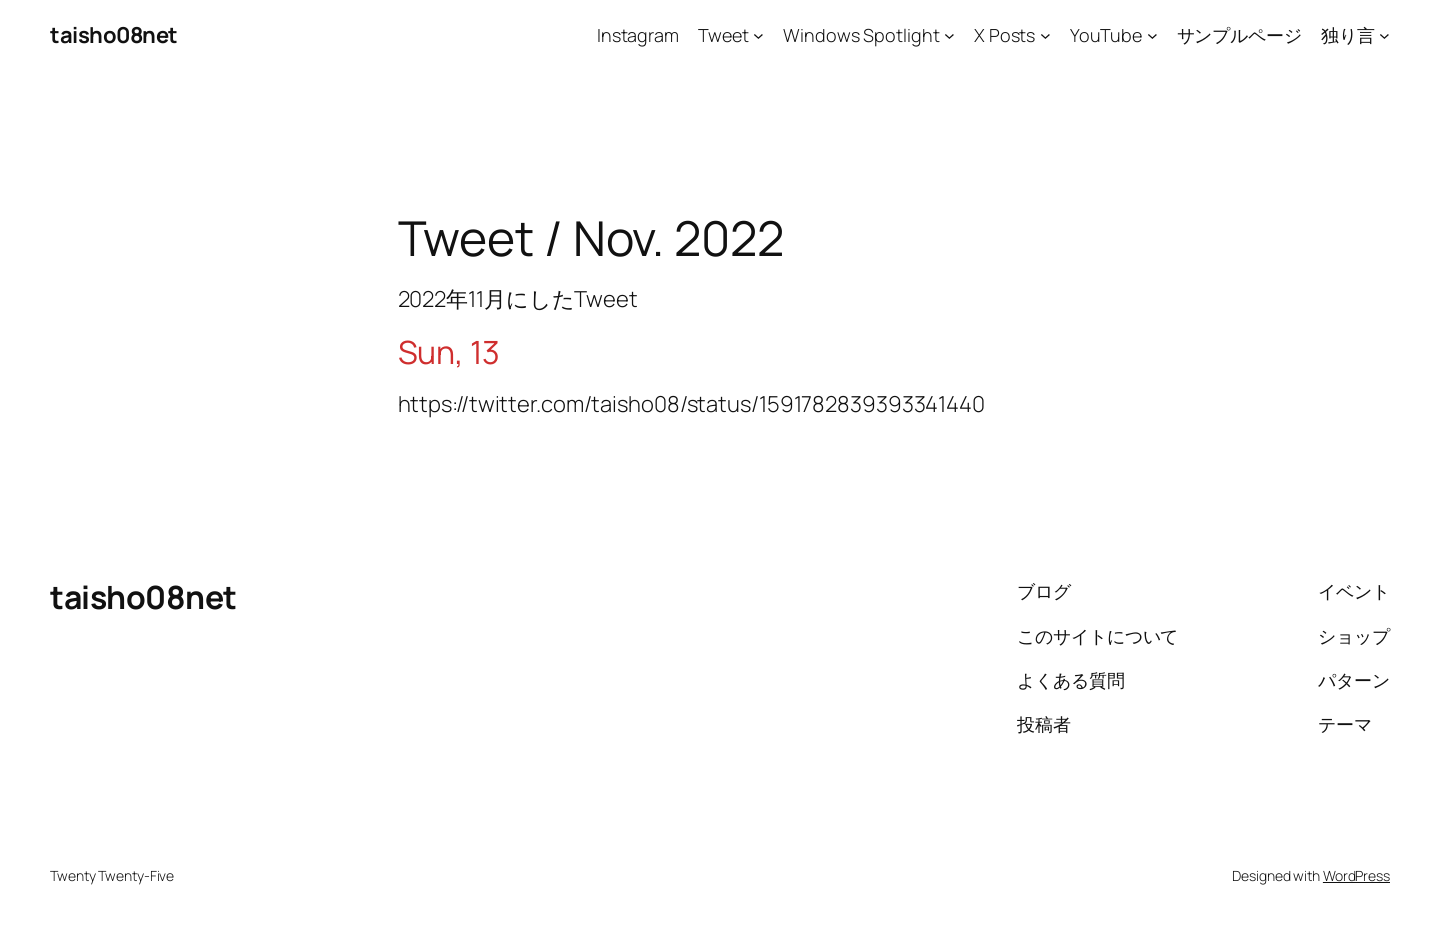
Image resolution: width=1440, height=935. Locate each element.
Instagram (638, 35)
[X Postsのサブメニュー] (1045, 35)
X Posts (1004, 35)
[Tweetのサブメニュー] (758, 35)
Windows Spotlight (861, 35)
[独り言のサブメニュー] (1384, 35)
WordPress (1356, 875)
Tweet (723, 35)
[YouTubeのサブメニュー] (1152, 35)
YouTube (1106, 35)
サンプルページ (1239, 35)
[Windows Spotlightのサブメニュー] (949, 35)
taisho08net (114, 35)
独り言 (1348, 35)
